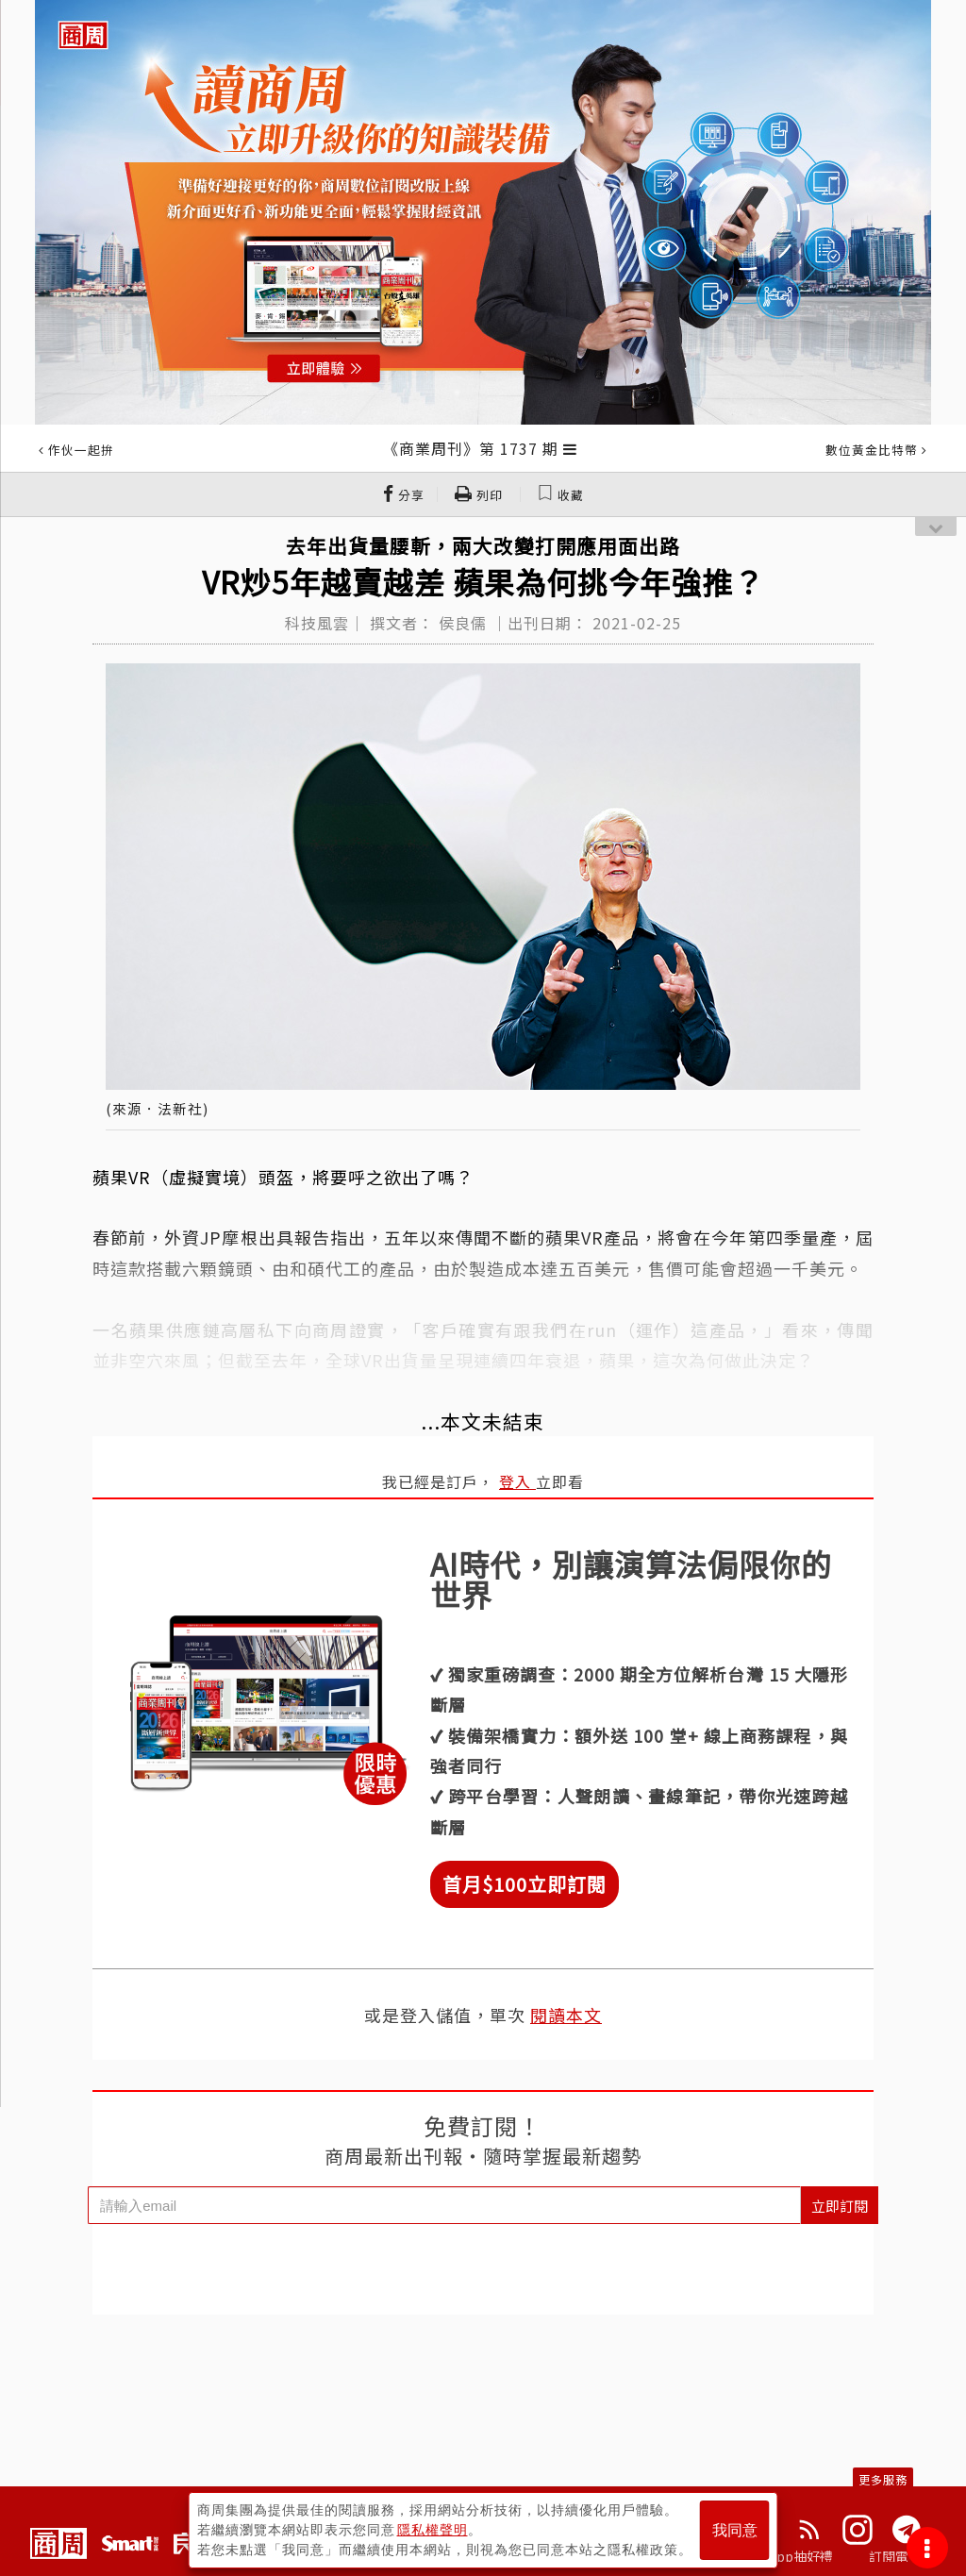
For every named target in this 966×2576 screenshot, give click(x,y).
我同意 (735, 2530)
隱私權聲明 (432, 2529)
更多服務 (883, 2479)
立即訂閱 (839, 2206)
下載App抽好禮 (787, 2556)
